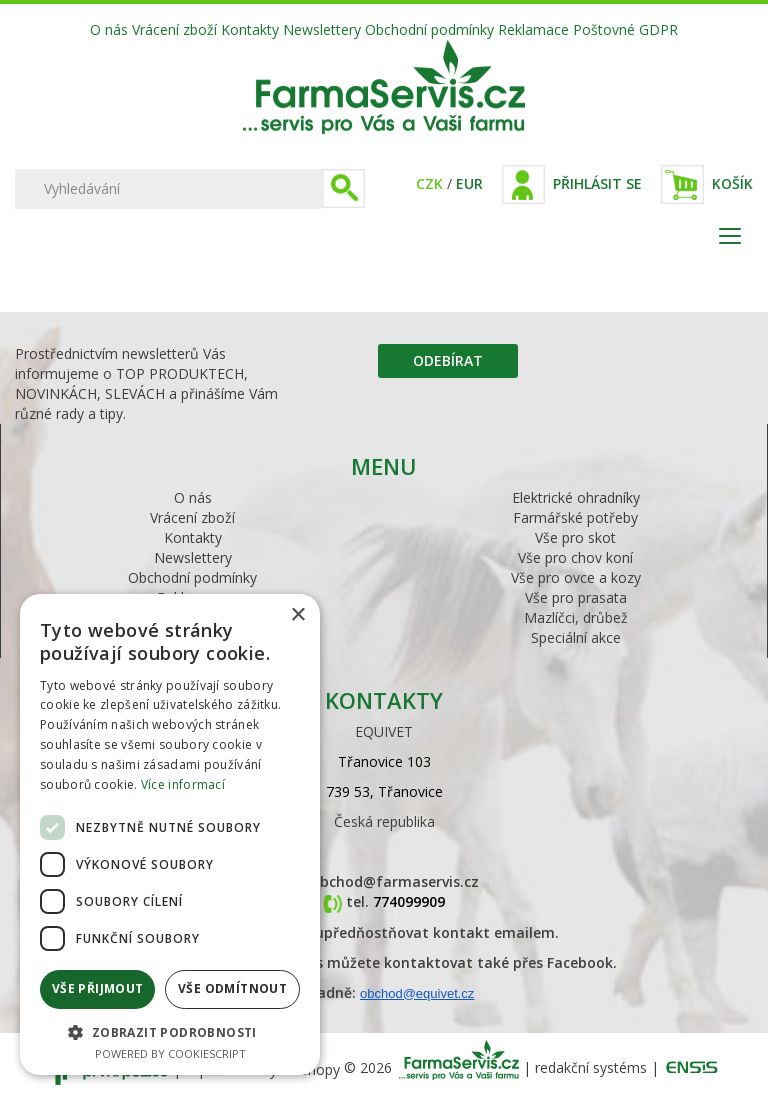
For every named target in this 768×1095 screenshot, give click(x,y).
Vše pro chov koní (575, 557)
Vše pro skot (575, 537)
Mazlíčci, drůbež (576, 617)
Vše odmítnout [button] (232, 988)
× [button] (297, 615)
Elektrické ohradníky (576, 497)
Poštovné (604, 29)
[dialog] (170, 834)
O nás (109, 29)
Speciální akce (576, 637)
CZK (429, 183)
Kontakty (250, 29)
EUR (469, 183)
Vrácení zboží (174, 29)
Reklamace (533, 29)
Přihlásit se (597, 183)
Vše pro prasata (576, 597)
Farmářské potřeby (575, 517)
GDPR (658, 29)
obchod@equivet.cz (417, 993)
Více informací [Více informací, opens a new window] (183, 784)
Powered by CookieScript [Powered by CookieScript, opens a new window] (170, 1053)
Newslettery (322, 29)
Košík (732, 183)
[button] (170, 1031)
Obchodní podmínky (429, 29)
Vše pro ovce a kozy (576, 577)
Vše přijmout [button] (98, 988)
